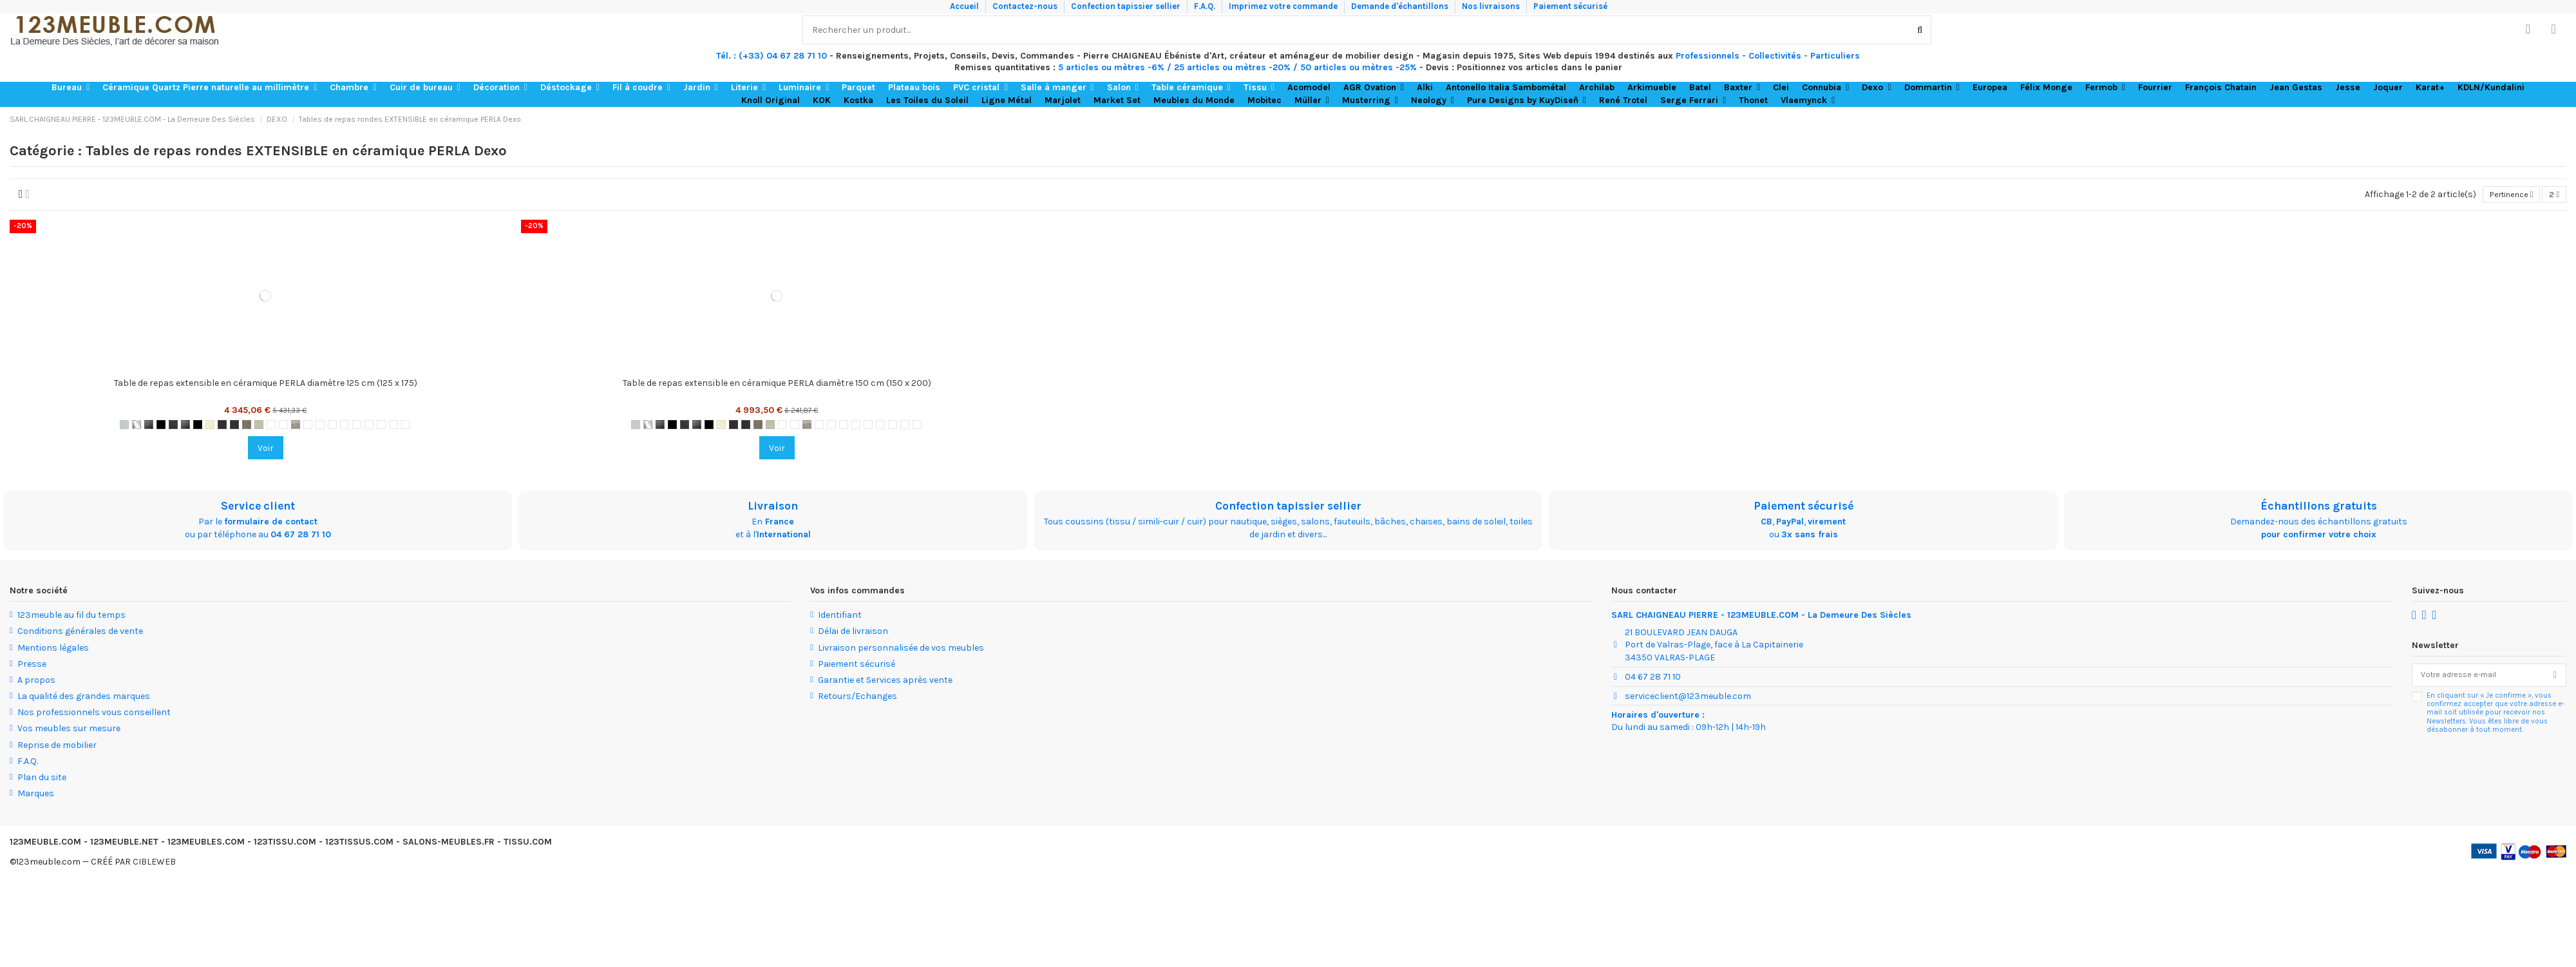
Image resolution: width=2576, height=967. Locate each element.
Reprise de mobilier (57, 746)
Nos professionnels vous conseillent (94, 714)
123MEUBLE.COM (45, 843)
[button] (70, 88)
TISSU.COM (528, 843)
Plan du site (41, 779)
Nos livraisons (1492, 6)
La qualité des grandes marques (83, 698)
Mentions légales (53, 649)
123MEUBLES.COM (206, 843)
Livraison (773, 507)
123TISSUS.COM (359, 843)
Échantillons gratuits (2318, 507)
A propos (36, 681)
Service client (258, 507)
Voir (266, 450)
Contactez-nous (1025, 6)
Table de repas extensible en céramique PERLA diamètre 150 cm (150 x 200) (777, 384)
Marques (35, 795)
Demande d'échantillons (1400, 6)
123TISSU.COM (285, 843)
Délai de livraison (853, 632)
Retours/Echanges (857, 698)
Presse (31, 665)
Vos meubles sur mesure (68, 730)
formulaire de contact (270, 523)
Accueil (965, 6)
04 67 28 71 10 (300, 535)
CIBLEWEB (154, 862)
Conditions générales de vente (80, 632)
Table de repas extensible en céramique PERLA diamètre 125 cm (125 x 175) (265, 384)
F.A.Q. (1205, 6)
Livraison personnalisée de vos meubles (901, 649)
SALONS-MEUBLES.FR (448, 843)
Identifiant (840, 616)
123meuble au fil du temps (71, 616)
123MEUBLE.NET (124, 843)
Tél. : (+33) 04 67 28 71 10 (771, 55)
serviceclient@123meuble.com (1688, 697)
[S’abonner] (2555, 678)
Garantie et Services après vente (885, 681)
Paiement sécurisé (1570, 6)
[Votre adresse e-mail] (2478, 678)
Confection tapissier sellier (1126, 6)
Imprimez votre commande (1284, 6)
